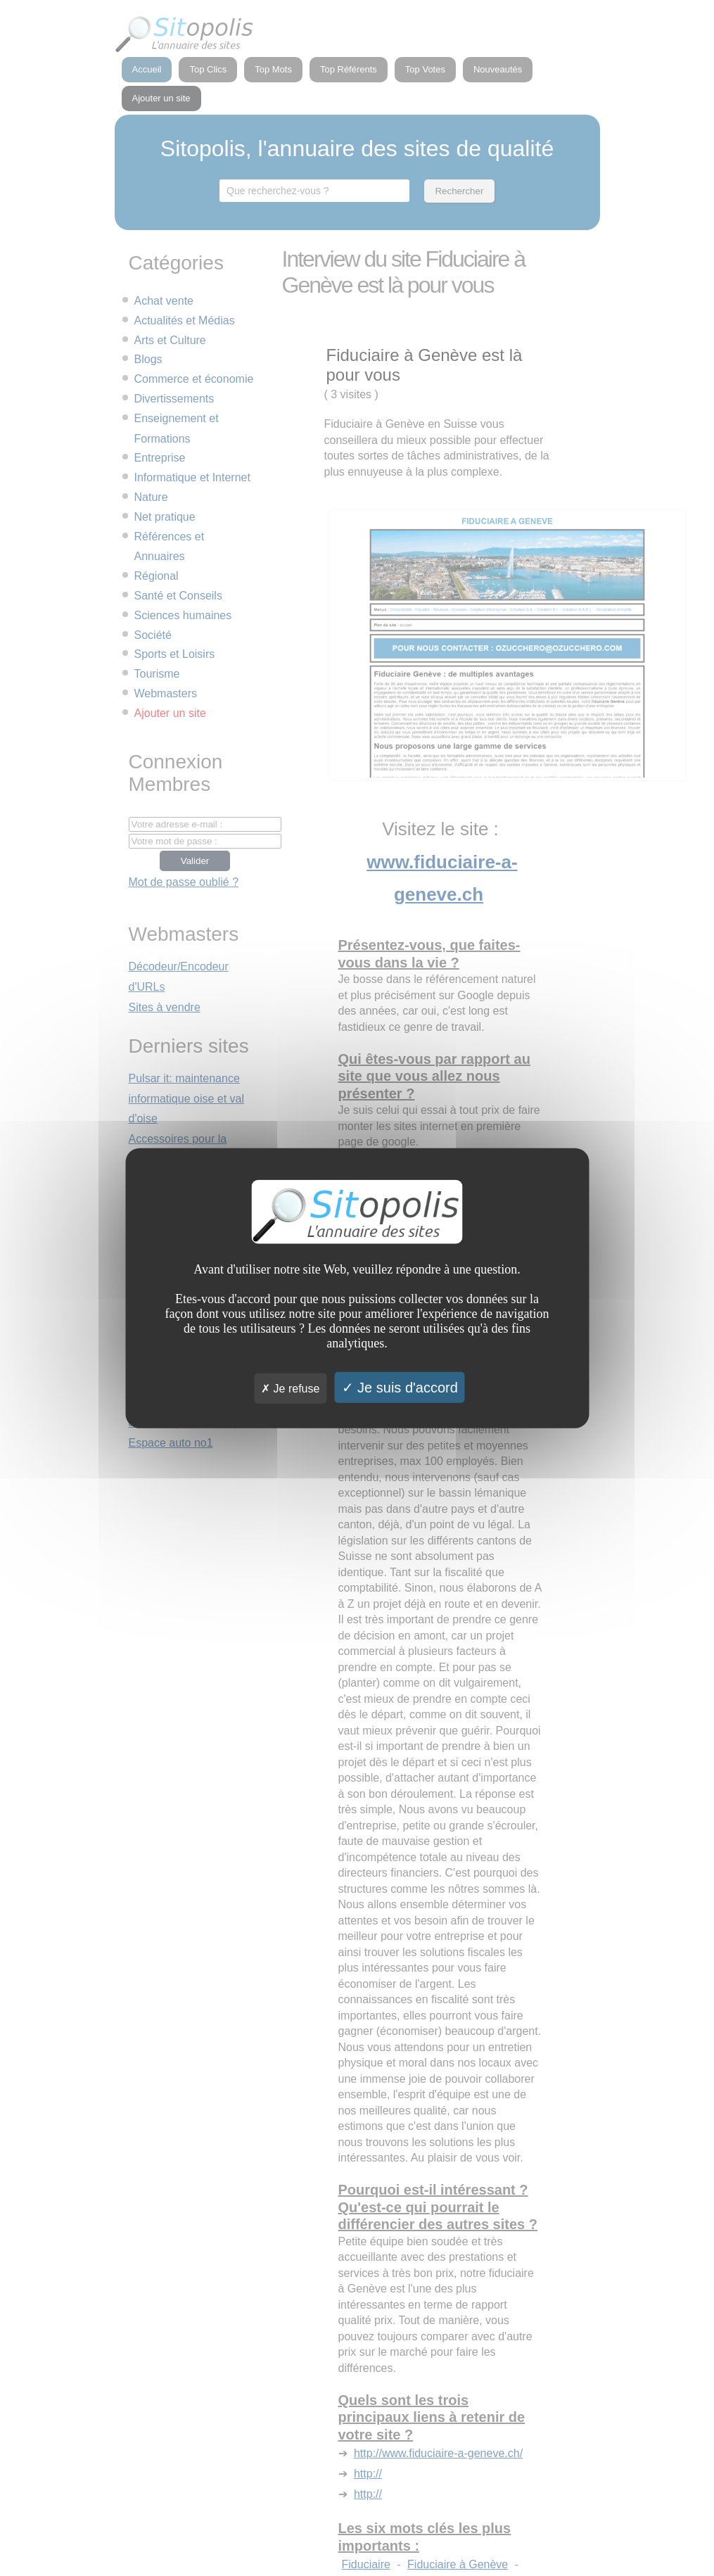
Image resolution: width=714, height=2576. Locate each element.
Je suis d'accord (400, 1387)
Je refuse (290, 1389)
